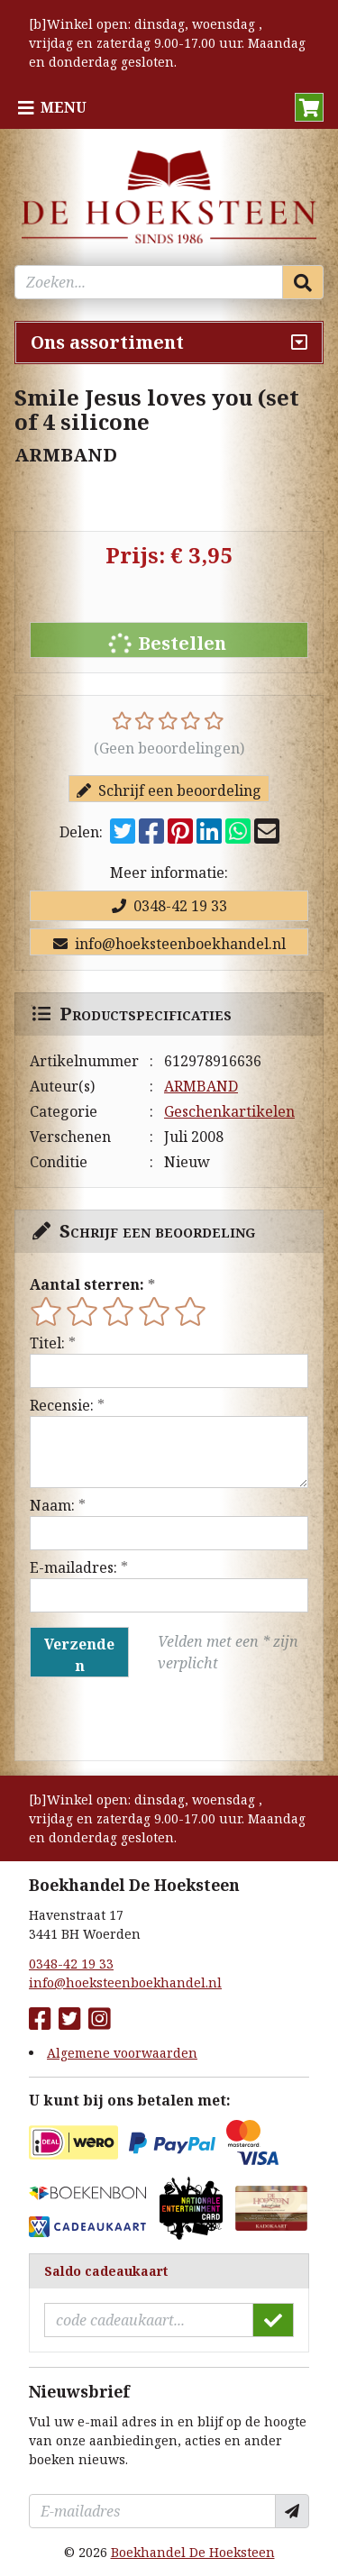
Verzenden (79, 1655)
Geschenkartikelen (229, 1111)
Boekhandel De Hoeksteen (193, 2552)
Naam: (52, 1505)
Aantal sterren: (87, 1284)
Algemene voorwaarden (122, 2052)
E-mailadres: (73, 1567)
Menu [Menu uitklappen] (64, 107)
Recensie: (62, 1405)
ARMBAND (201, 1086)
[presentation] (145, 1719)
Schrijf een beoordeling (169, 790)
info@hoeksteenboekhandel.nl (169, 944)
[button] (309, 107)
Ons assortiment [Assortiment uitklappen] (107, 342)
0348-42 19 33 (169, 906)
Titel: (47, 1343)
